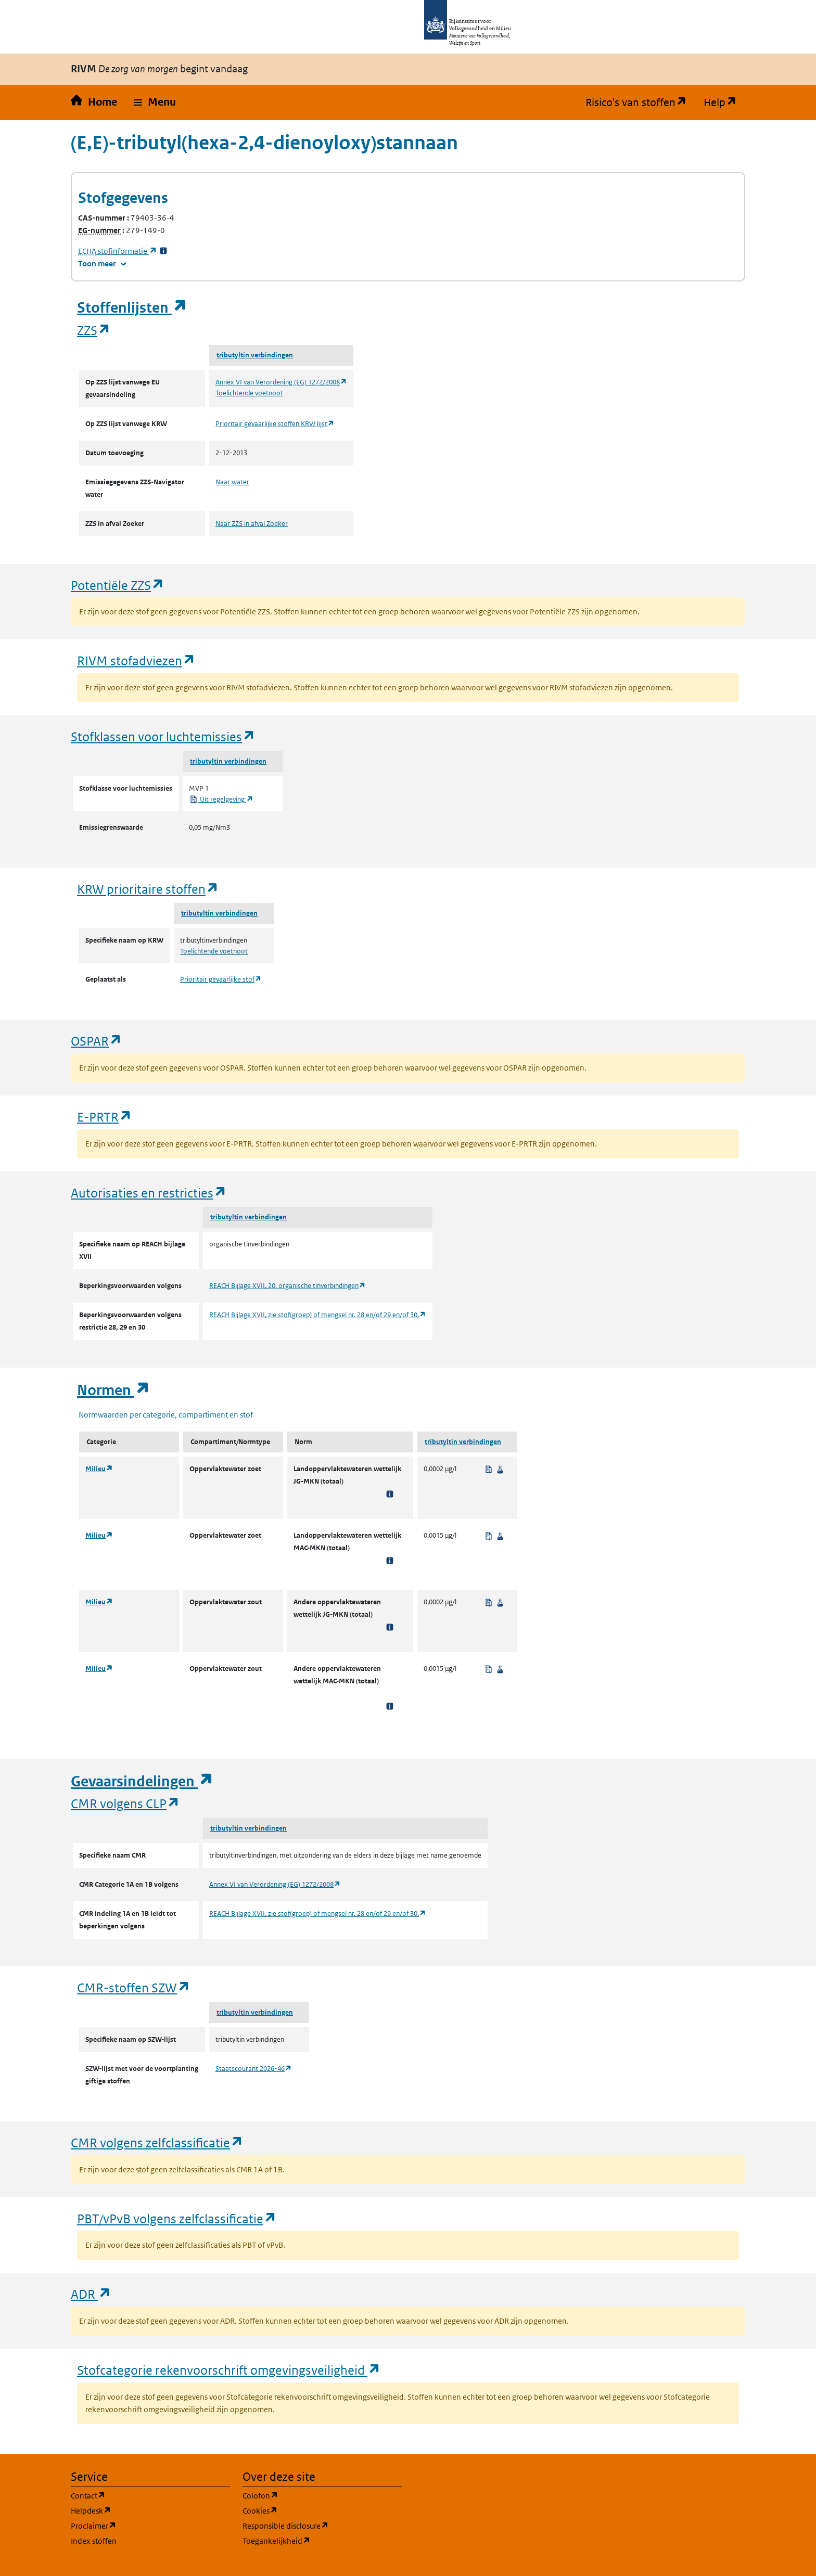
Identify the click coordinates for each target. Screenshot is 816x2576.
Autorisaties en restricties (149, 1192)
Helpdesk (141, 2510)
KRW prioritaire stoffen (148, 888)
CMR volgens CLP (125, 1803)
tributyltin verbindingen (254, 355)
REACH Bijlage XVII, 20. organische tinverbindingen (287, 1285)
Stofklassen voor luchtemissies (163, 736)
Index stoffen (94, 2541)
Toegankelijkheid (322, 2540)
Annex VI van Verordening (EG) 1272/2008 (281, 382)
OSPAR (96, 1040)
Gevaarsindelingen (142, 1781)
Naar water (232, 482)
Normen (113, 1390)
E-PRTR (104, 1116)
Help (724, 102)
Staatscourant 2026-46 (253, 2068)
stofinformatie (117, 251)
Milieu (99, 1468)
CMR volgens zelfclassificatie (157, 2142)
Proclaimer (143, 2525)
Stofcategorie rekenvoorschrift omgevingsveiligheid (229, 2369)
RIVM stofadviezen (136, 660)
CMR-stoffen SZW (133, 1987)
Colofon (310, 2495)
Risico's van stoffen (640, 102)
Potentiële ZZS (117, 585)
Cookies (310, 2510)
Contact (138, 2495)
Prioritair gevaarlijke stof (221, 979)
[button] (154, 102)
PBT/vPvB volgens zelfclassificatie (177, 2218)
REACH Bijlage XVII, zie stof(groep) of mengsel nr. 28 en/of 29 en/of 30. (317, 1314)
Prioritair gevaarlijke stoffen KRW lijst (275, 423)
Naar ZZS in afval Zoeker (251, 523)
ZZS (94, 330)
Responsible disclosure (322, 2525)
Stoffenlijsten (132, 308)
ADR (91, 2293)
